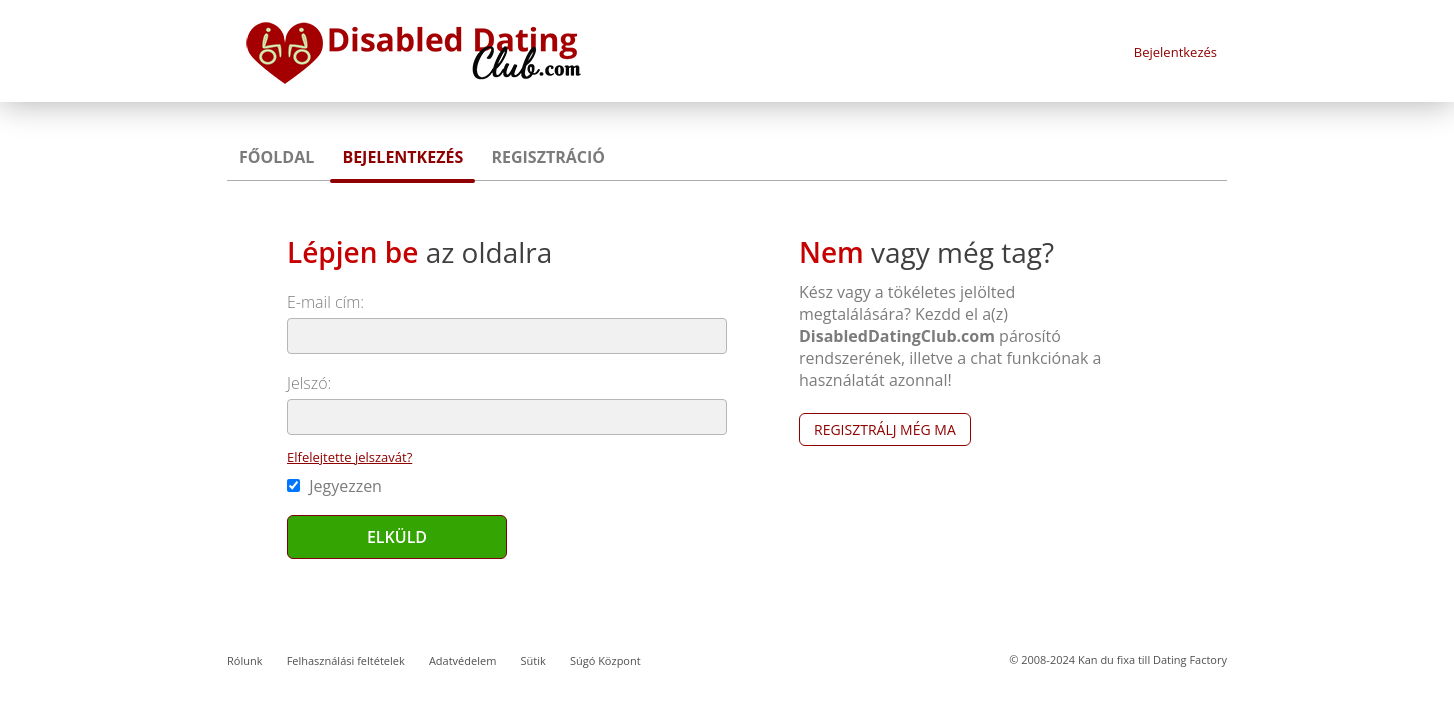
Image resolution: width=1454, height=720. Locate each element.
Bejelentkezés (1175, 52)
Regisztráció (548, 157)
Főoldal (276, 157)
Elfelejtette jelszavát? (349, 457)
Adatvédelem (462, 660)
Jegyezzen (334, 486)
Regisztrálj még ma (885, 429)
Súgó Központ (605, 660)
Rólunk (244, 660)
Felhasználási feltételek (346, 660)
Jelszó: (309, 383)
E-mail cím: (325, 302)
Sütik (532, 660)
